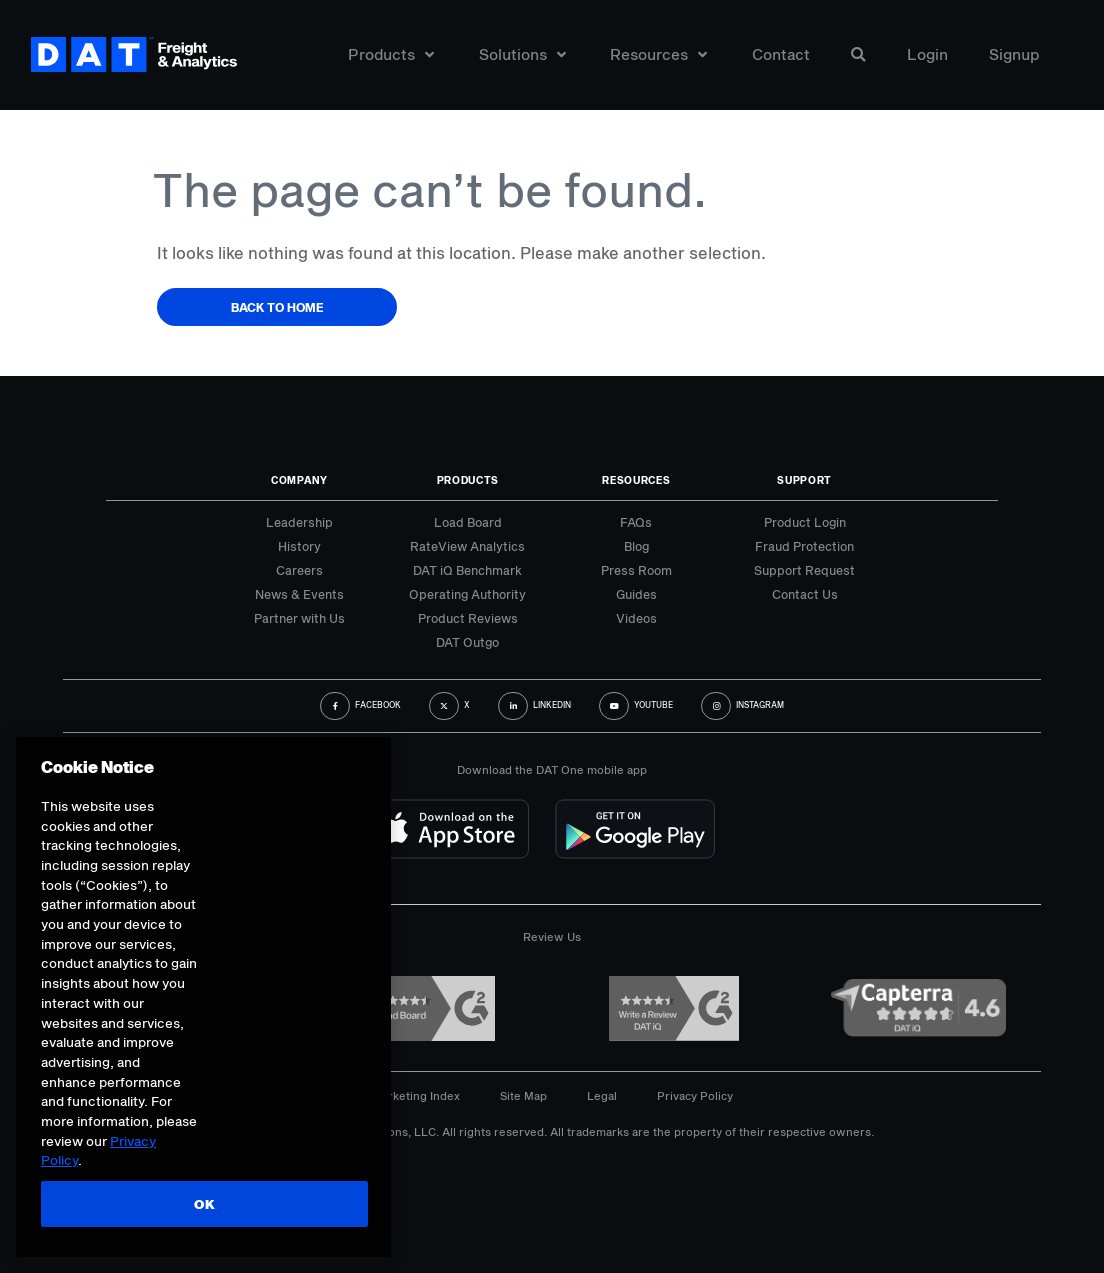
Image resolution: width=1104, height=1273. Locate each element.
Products (391, 57)
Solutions (522, 57)
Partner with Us (299, 618)
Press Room (636, 570)
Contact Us (805, 594)
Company (299, 480)
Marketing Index (416, 1095)
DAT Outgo (467, 642)
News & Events (299, 594)
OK (202, 1204)
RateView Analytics (467, 546)
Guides (636, 594)
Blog (636, 546)
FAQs (636, 522)
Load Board (468, 522)
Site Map (523, 1095)
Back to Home (277, 307)
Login (927, 57)
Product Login (805, 522)
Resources (658, 57)
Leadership (299, 522)
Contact (781, 57)
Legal (602, 1095)
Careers (299, 570)
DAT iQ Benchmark (467, 570)
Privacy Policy (695, 1095)
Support (804, 480)
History (299, 546)
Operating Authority (467, 594)
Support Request (804, 570)
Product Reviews (468, 618)
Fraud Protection (804, 546)
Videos (636, 618)
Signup (1014, 57)
